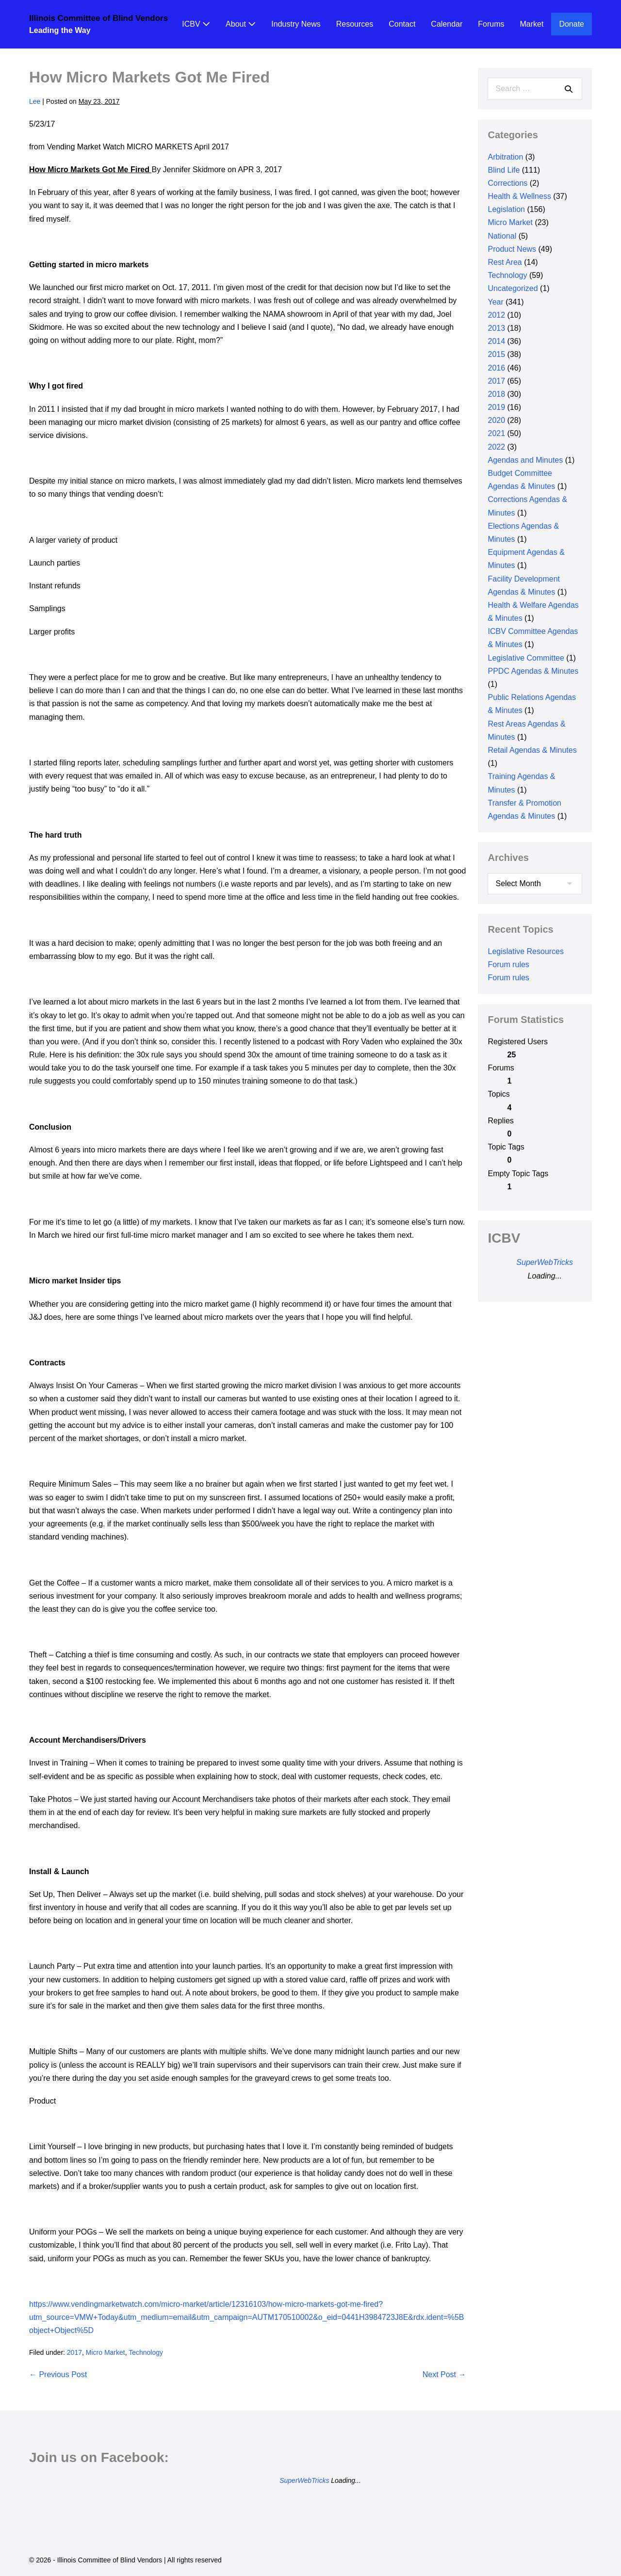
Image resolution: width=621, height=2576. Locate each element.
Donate (571, 24)
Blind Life (504, 170)
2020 (496, 420)
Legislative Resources (526, 951)
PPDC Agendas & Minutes (533, 671)
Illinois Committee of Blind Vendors (98, 18)
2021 (496, 433)
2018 (496, 394)
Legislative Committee (526, 658)
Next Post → (444, 2374)
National (502, 236)
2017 (74, 2352)
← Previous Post (58, 2374)
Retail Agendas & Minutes (532, 750)
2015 (496, 354)
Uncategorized (513, 288)
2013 (496, 328)
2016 (496, 368)
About (241, 24)
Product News (512, 249)
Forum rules (508, 964)
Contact (402, 24)
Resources (354, 24)
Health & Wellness (519, 196)
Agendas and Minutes (525, 460)
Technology (146, 2352)
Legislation (506, 209)
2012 (496, 315)
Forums (491, 24)
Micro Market (105, 2352)
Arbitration (505, 157)
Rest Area (505, 262)
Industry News (295, 24)
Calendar (446, 24)
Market (532, 24)
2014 (496, 341)
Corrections (507, 183)
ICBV (196, 24)
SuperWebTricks (544, 1262)
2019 (496, 407)
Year (495, 302)
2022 (496, 447)
